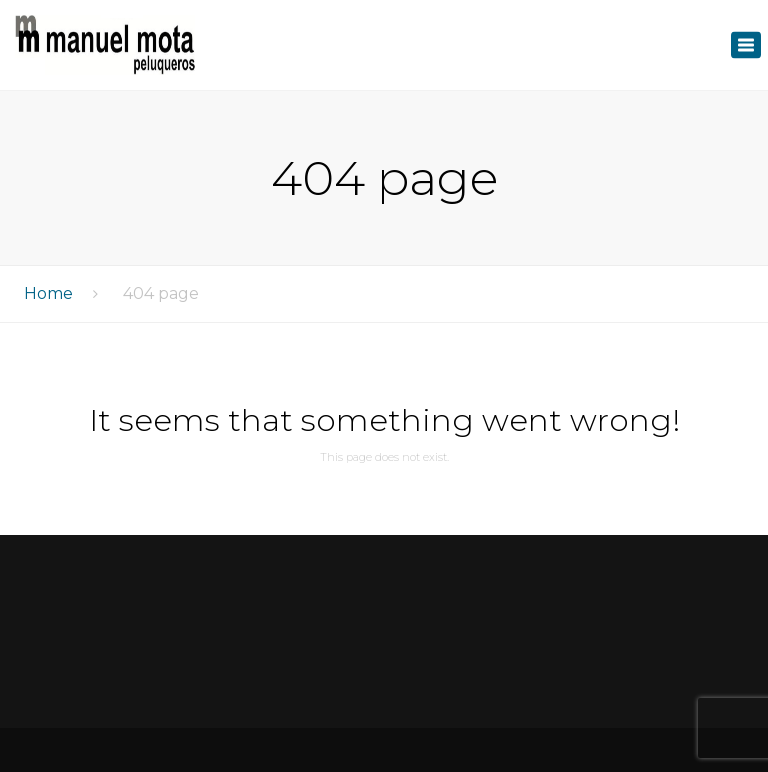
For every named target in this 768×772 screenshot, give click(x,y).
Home (48, 293)
